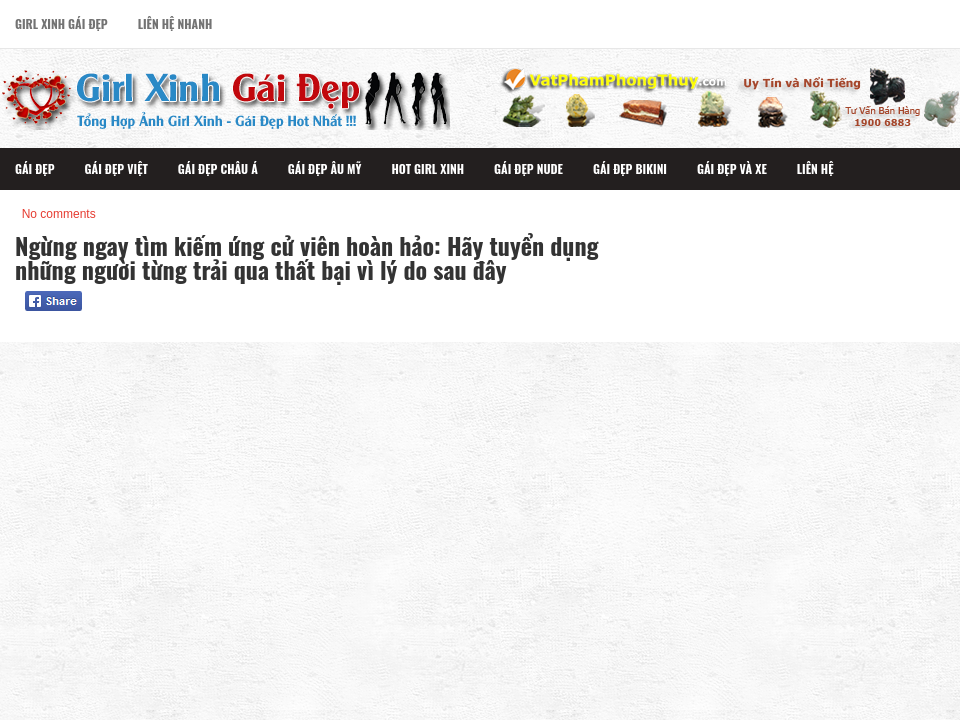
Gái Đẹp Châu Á (218, 168)
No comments (59, 214)
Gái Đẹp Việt (116, 168)
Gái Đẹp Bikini (630, 168)
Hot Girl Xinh (427, 168)
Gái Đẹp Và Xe (732, 168)
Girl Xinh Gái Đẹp (61, 23)
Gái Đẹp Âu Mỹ (325, 168)
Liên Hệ (815, 168)
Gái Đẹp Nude (528, 168)
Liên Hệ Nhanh (175, 23)
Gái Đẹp (35, 168)
